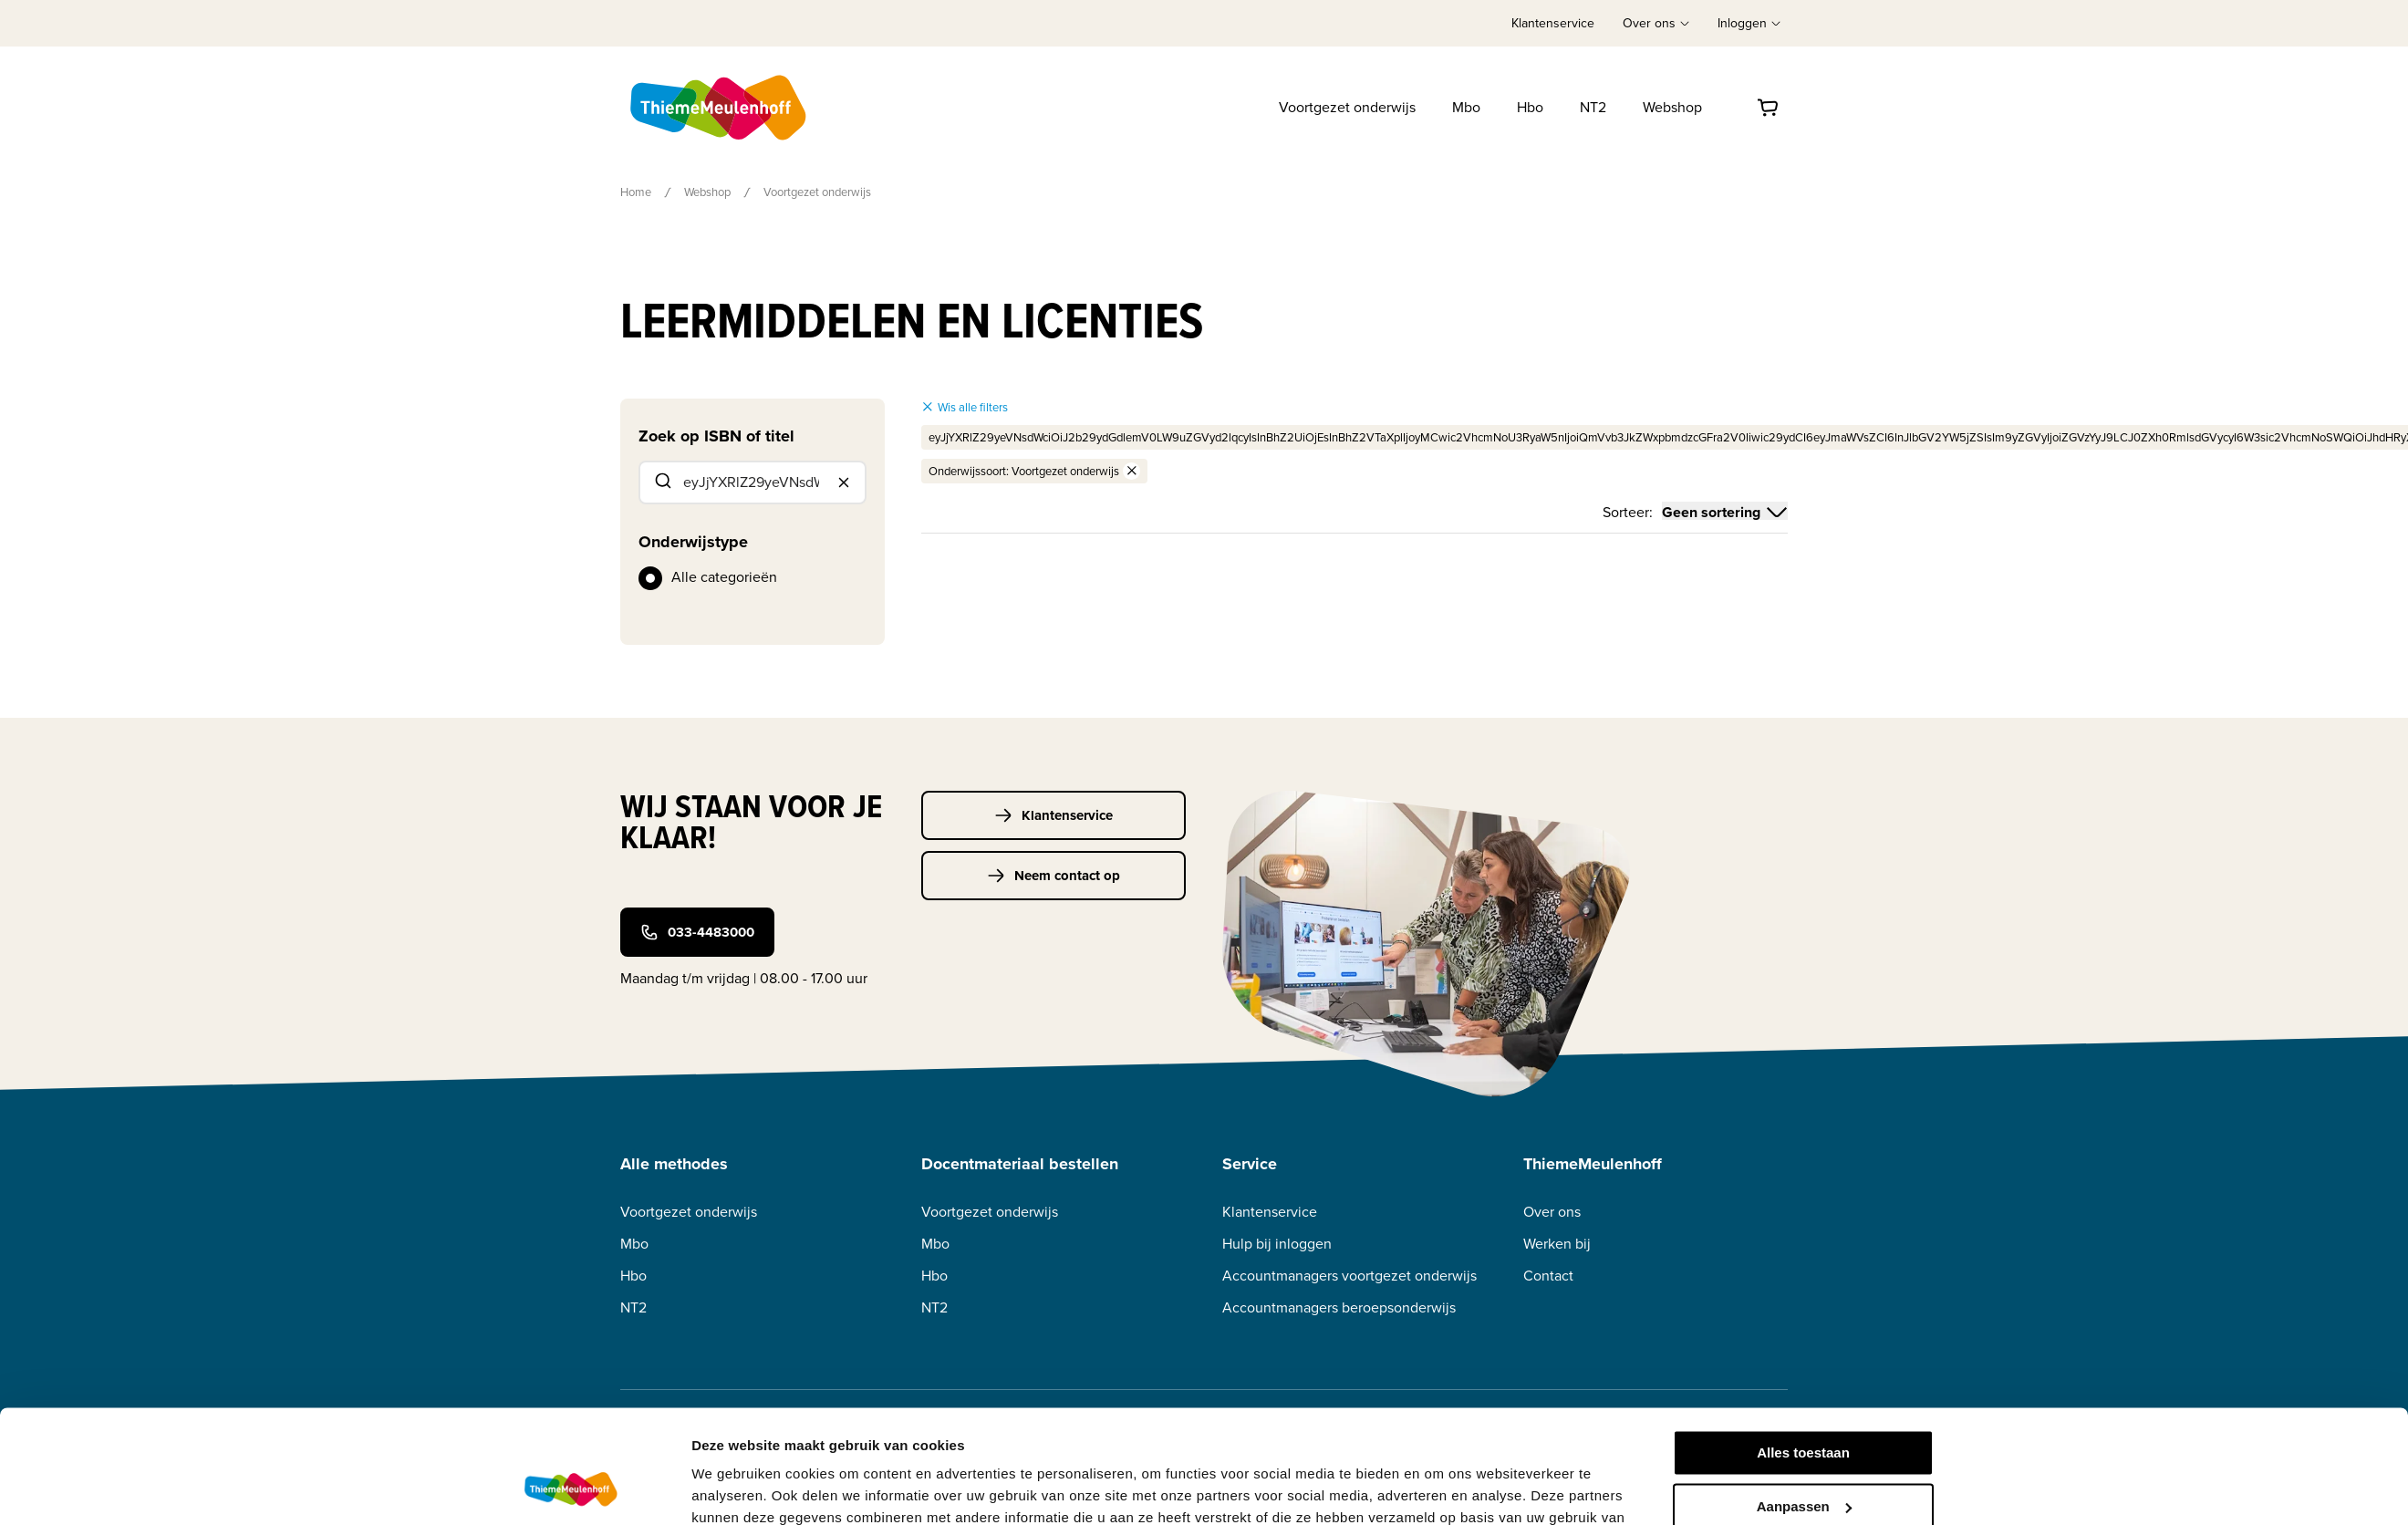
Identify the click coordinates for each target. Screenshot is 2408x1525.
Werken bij (1557, 1243)
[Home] (719, 107)
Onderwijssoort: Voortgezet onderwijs (1034, 471)
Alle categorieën (724, 576)
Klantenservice (1552, 23)
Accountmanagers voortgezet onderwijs (1349, 1275)
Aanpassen (1804, 1405)
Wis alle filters (964, 407)
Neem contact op (1053, 876)
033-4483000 (697, 932)
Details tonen (734, 1489)
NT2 (1593, 107)
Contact (1548, 1275)
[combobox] (752, 482)
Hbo (1530, 107)
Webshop (1672, 107)
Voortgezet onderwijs (1347, 107)
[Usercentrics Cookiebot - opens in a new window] (570, 1489)
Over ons (1552, 1212)
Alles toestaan (1803, 1352)
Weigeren (1802, 1459)
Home (635, 192)
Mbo (1466, 107)
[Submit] (661, 482)
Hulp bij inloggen (1277, 1243)
